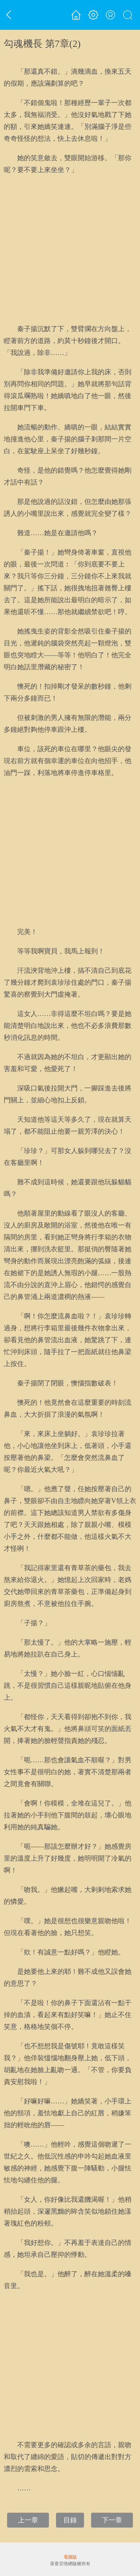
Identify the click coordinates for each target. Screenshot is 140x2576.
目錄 (70, 2520)
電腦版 (70, 2557)
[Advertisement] (70, 249)
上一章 (28, 2520)
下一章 (112, 2520)
